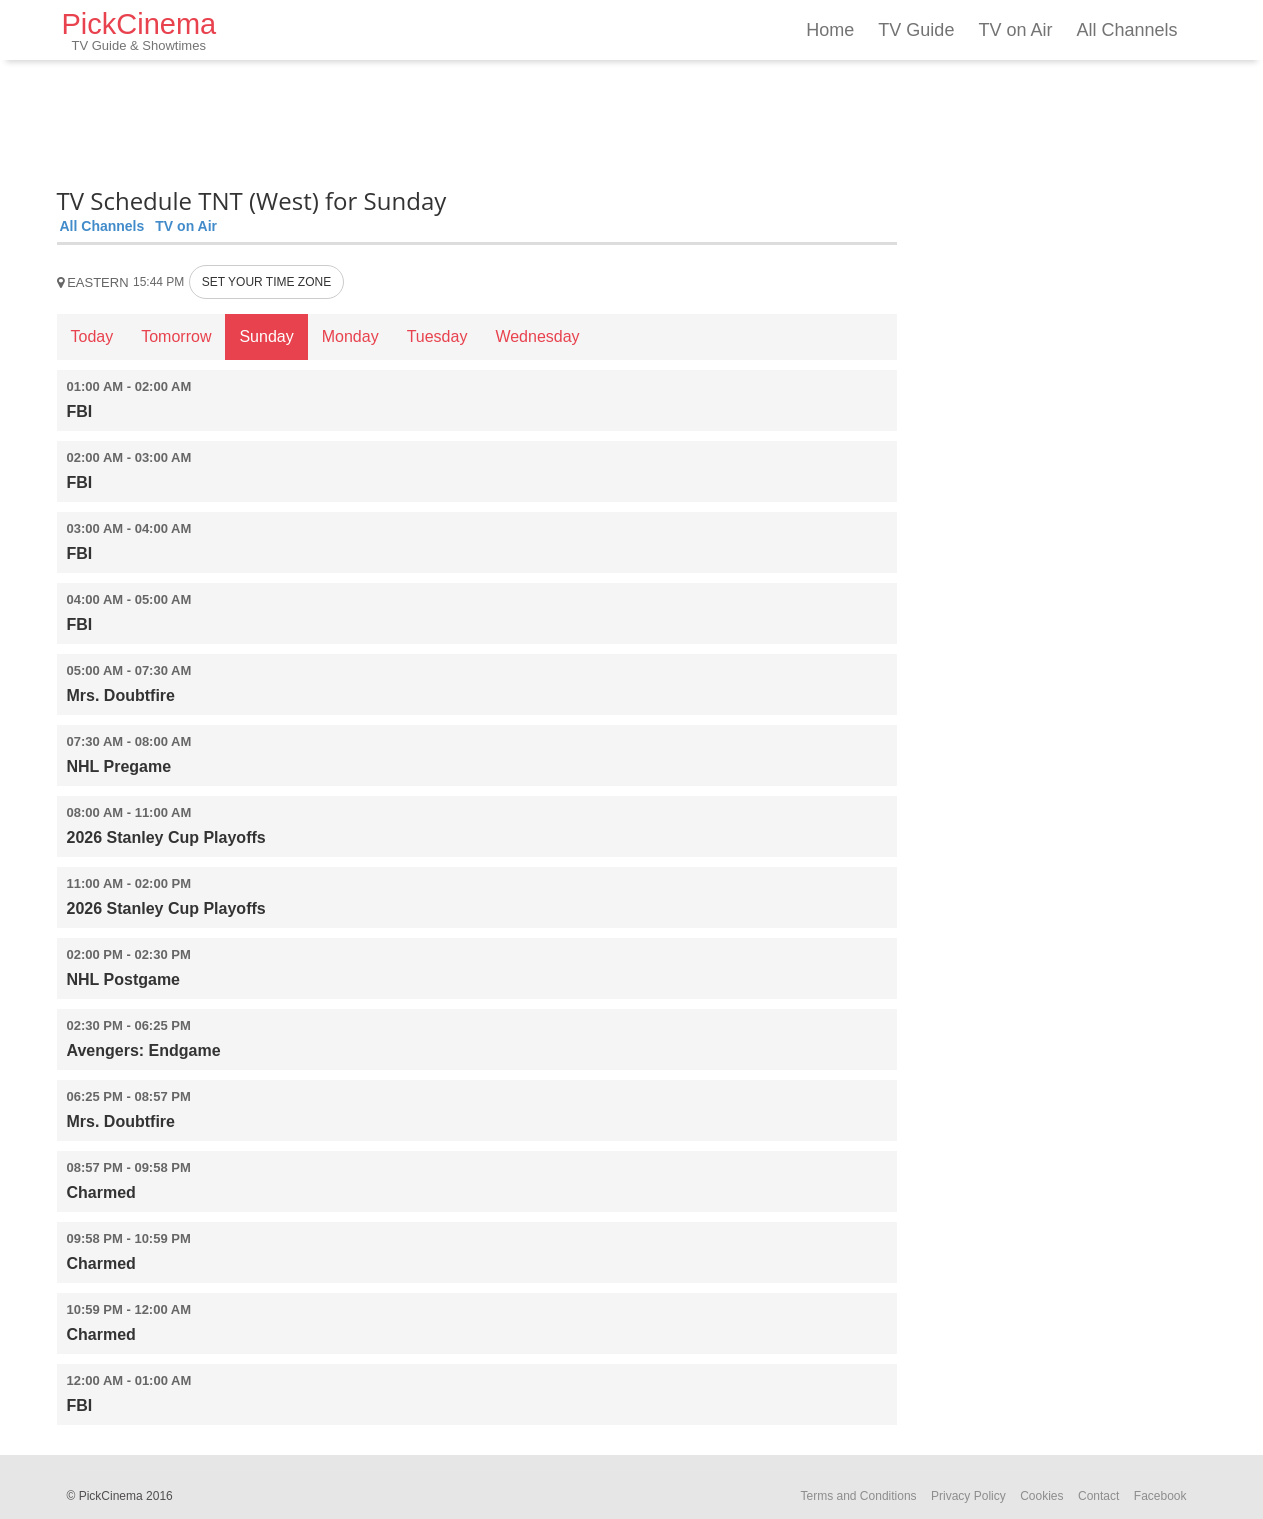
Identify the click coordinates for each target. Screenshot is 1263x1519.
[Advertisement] (477, 120)
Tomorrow (176, 336)
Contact (1098, 1496)
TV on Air (1015, 30)
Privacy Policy (968, 1496)
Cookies (1041, 1496)
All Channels (1126, 30)
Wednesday (537, 336)
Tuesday (437, 336)
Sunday (266, 336)
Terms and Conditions (859, 1496)
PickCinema (139, 30)
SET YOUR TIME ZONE (266, 282)
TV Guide (916, 30)
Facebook (1160, 1496)
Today (92, 336)
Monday (350, 336)
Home (830, 30)
